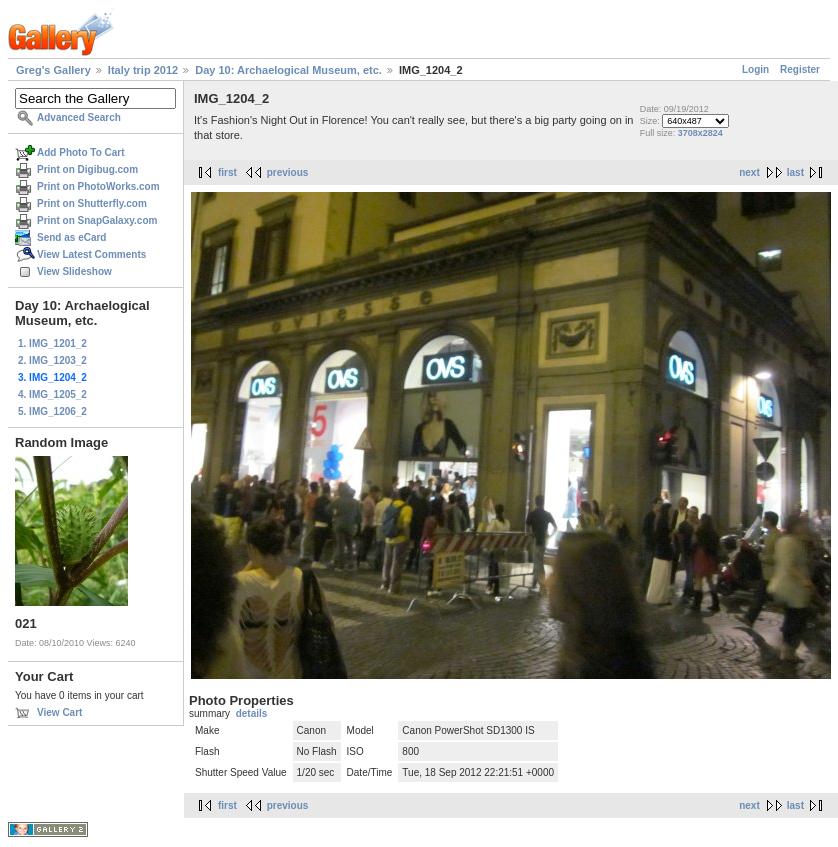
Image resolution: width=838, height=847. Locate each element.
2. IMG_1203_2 (52, 360)
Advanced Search (79, 117)
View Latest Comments (91, 254)
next (749, 172)
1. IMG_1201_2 (52, 343)
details (252, 713)
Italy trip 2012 (143, 70)
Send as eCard (71, 237)
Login (755, 69)
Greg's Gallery (53, 70)
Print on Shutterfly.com (92, 203)
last (795, 172)
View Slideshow (74, 271)
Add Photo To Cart (81, 152)
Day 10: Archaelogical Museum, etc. (288, 70)
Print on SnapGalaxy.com (97, 220)
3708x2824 (700, 133)
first (227, 172)
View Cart (59, 712)
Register (800, 69)
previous (288, 172)
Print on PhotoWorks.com (98, 186)
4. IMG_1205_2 (52, 394)
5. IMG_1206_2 (52, 411)
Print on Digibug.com (87, 169)
